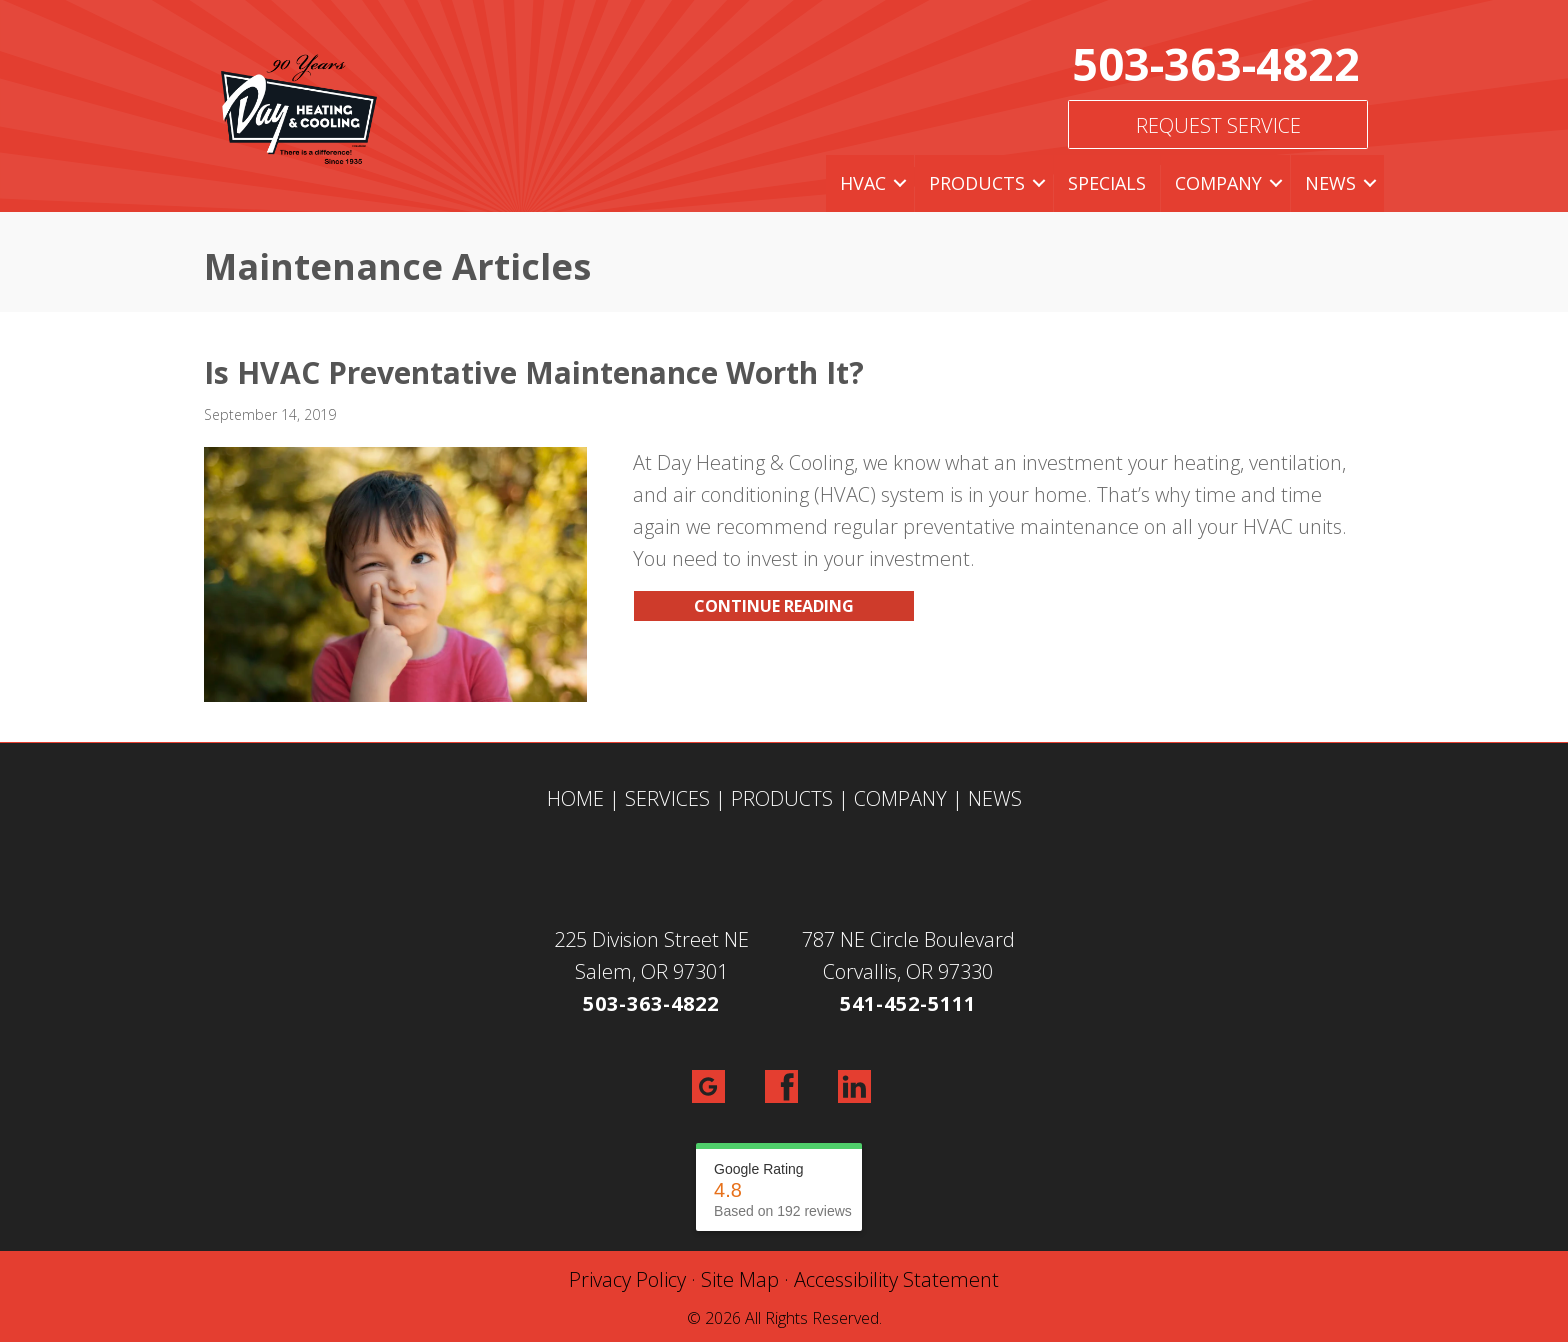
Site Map (740, 1279)
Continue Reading (774, 606)
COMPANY (900, 798)
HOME (575, 798)
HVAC (863, 183)
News (1330, 183)
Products (977, 183)
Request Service (1218, 125)
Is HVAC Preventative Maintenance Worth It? (534, 372)
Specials (1107, 183)
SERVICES (667, 798)
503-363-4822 (1216, 63)
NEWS (995, 798)
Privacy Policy (627, 1279)
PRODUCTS (782, 798)
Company (1218, 183)
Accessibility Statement (896, 1279)
